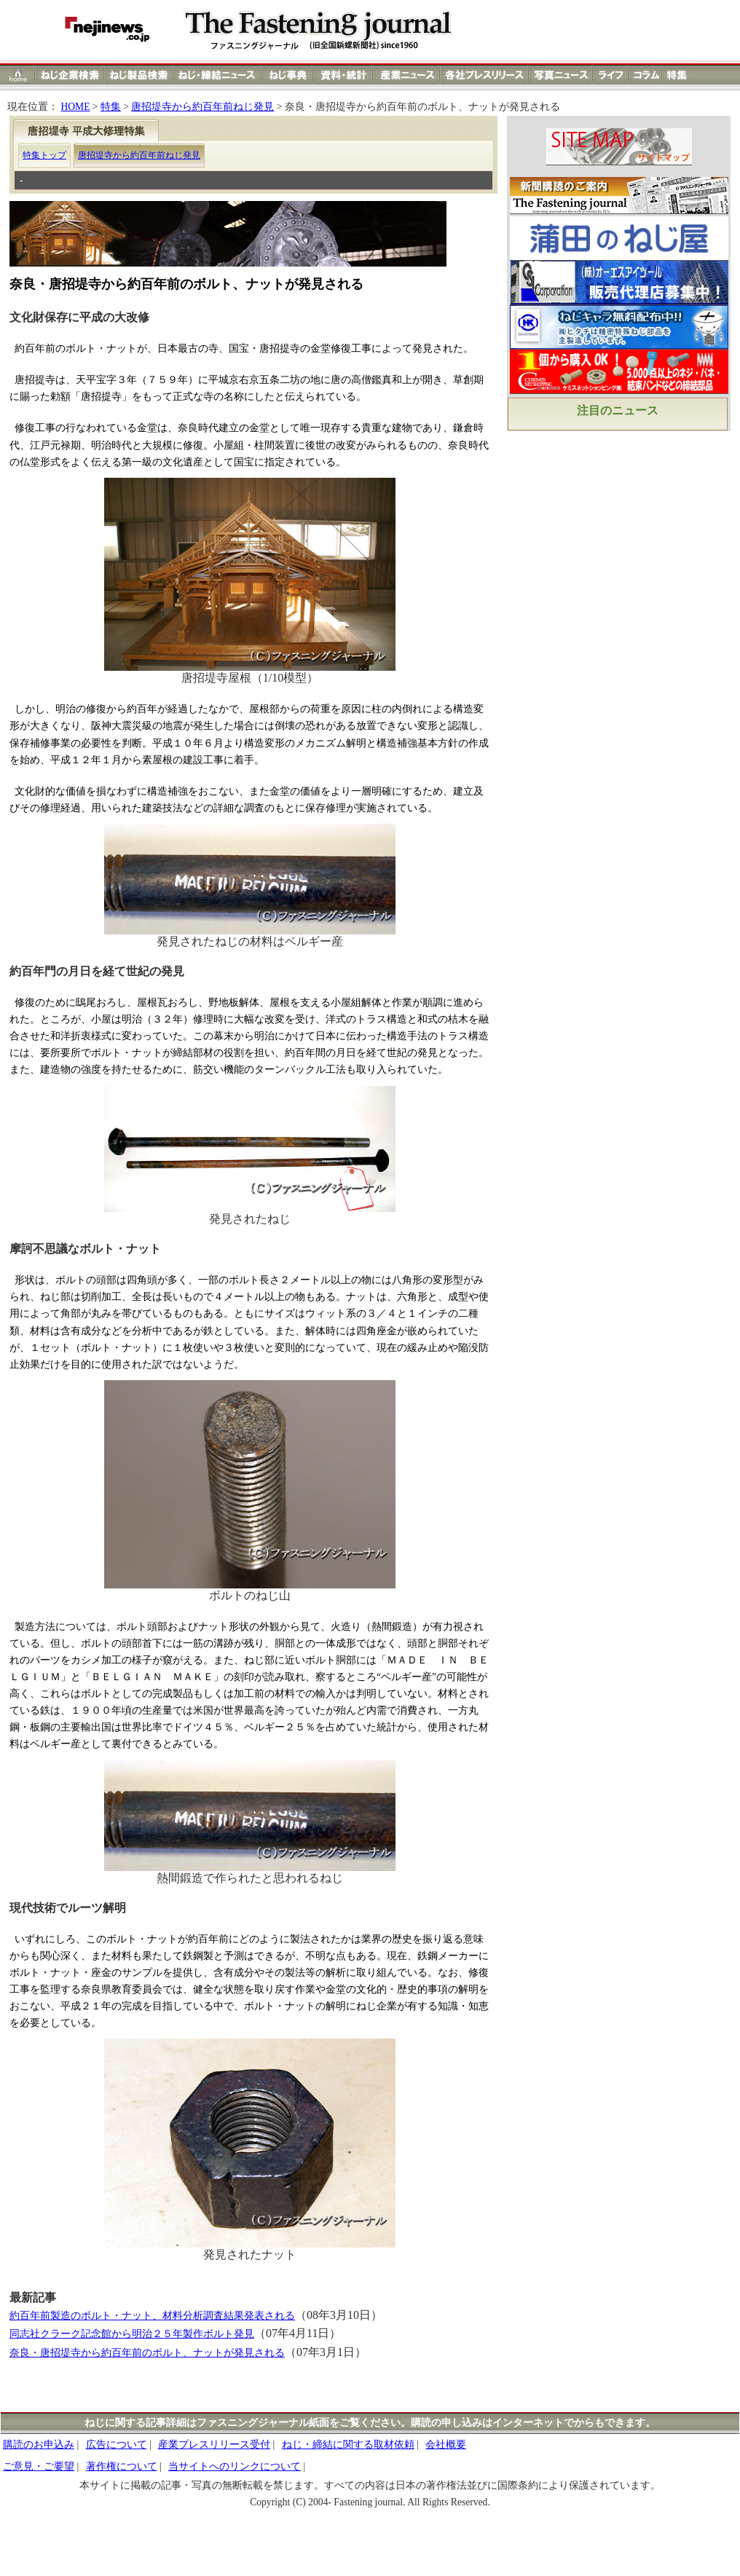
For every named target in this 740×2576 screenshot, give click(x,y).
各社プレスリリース (484, 74)
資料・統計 (343, 74)
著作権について (121, 2466)
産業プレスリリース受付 (214, 2444)
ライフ (611, 74)
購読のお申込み (38, 2444)
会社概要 (445, 2444)
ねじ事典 (287, 74)
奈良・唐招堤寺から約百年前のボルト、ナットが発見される (147, 2352)
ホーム (18, 74)
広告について (116, 2444)
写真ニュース (561, 74)
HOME (75, 106)
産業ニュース (407, 74)
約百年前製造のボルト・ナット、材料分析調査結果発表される (152, 2315)
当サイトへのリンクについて (234, 2466)
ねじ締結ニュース (217, 74)
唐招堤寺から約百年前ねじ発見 (202, 106)
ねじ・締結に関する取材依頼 (348, 2444)
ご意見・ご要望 (38, 2466)
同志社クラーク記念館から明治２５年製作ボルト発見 (131, 2333)
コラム (645, 74)
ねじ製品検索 (138, 74)
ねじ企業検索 (69, 74)
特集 (679, 74)
